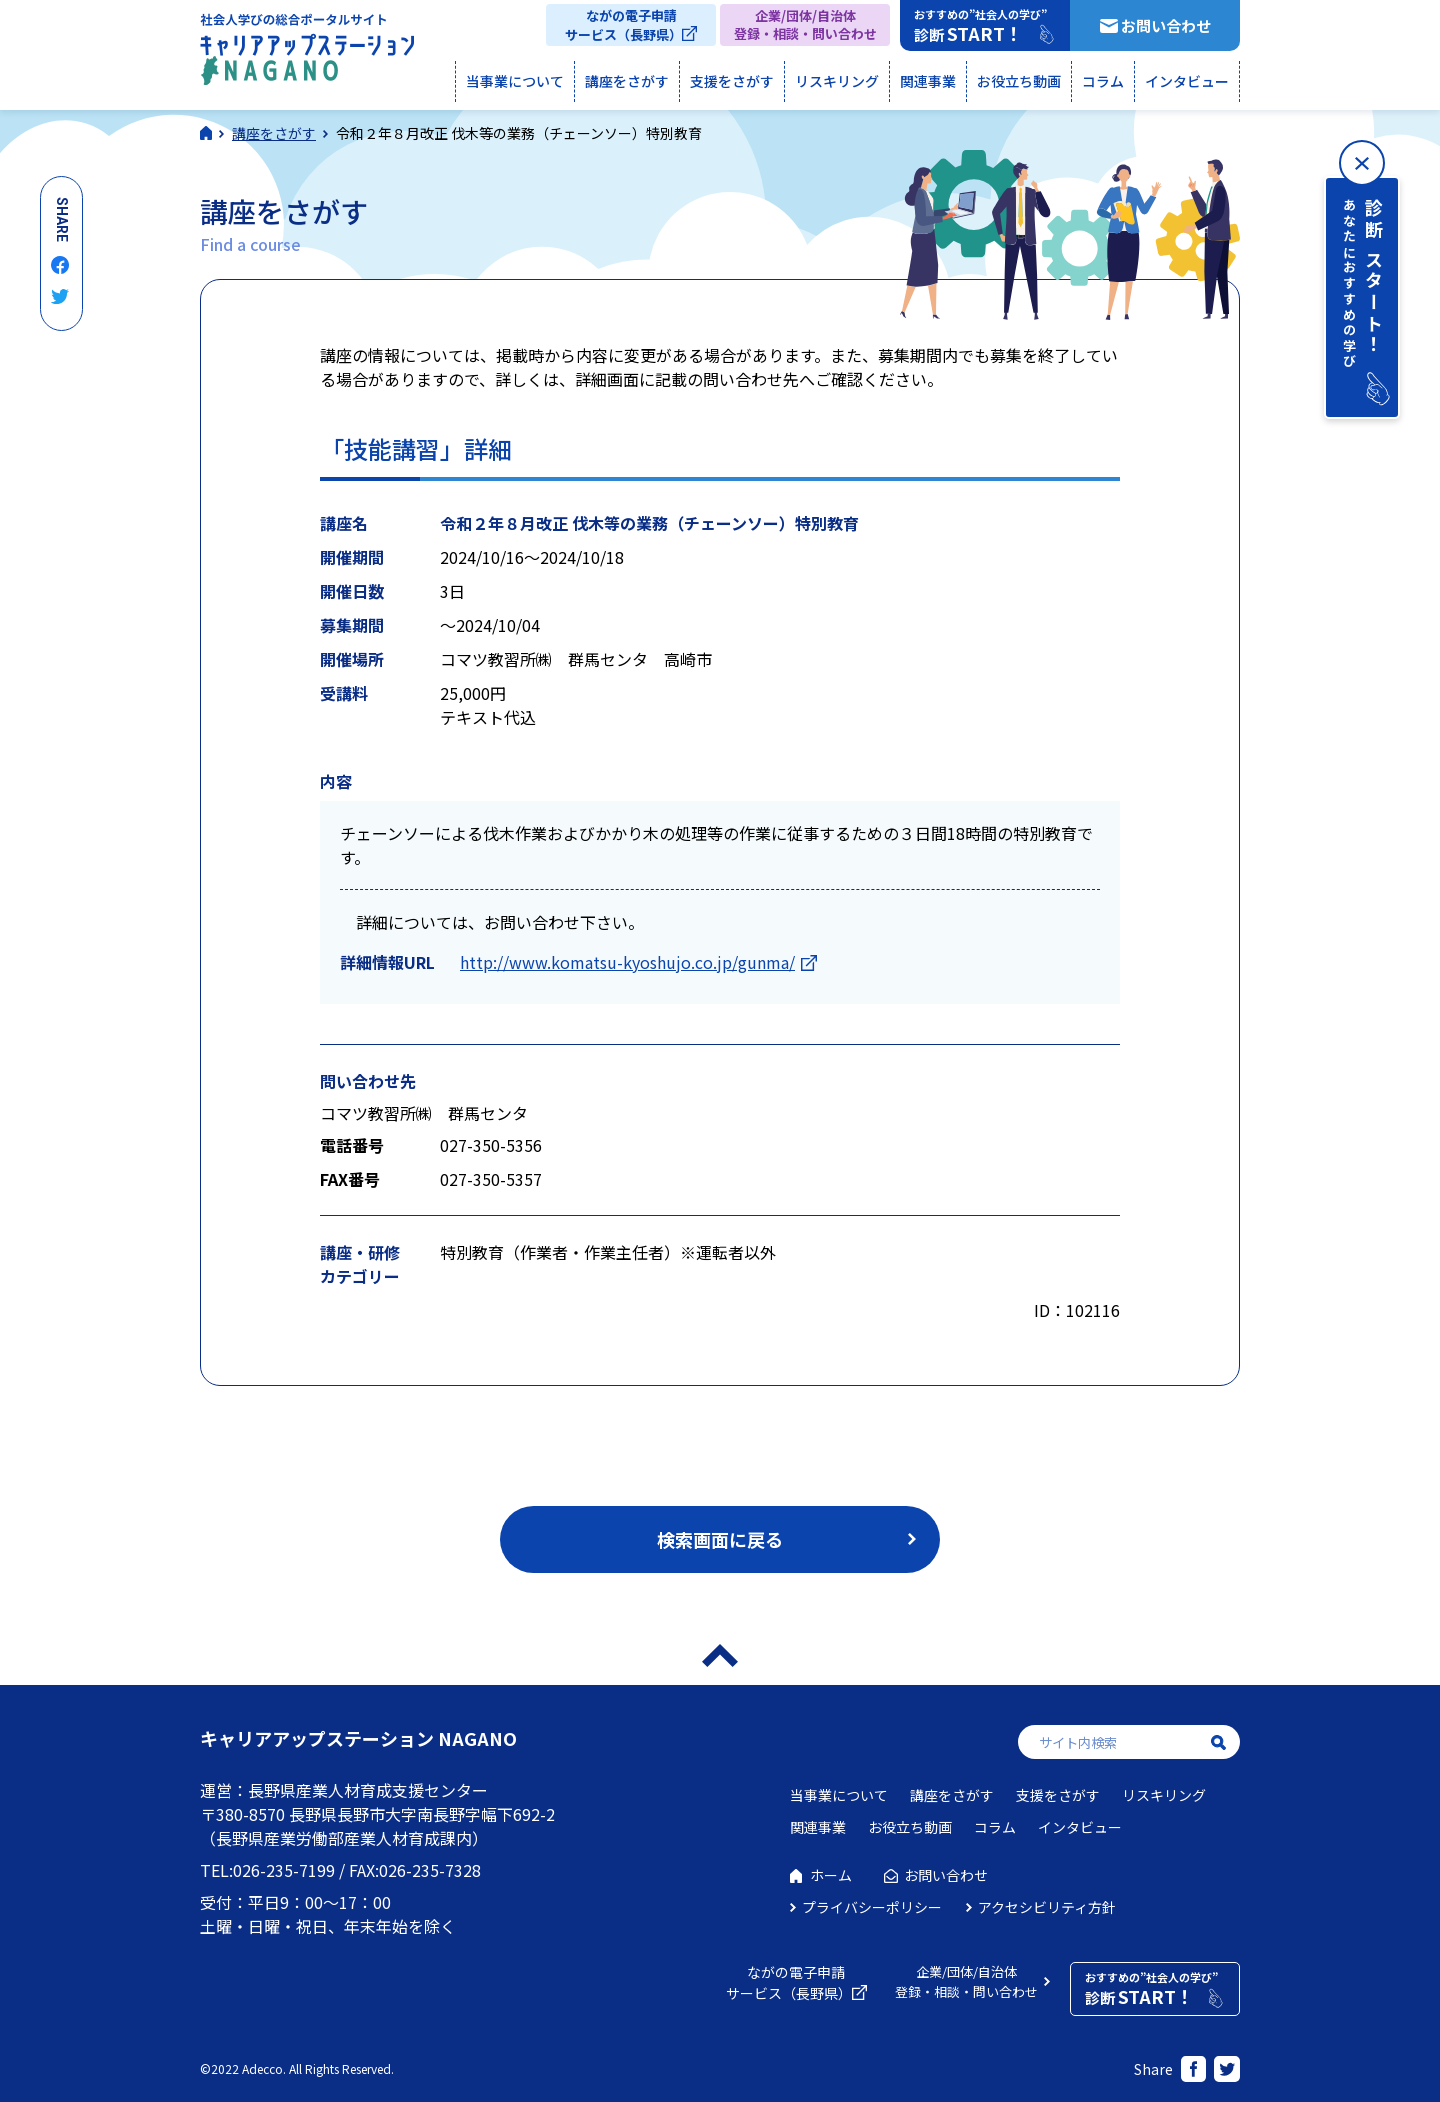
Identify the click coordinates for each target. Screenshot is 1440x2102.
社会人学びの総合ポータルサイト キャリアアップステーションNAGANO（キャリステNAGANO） (307, 54)
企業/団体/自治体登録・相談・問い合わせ (805, 24)
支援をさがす (732, 81)
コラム (1103, 81)
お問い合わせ (1166, 25)
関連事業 (928, 81)
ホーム (831, 1875)
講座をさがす (627, 81)
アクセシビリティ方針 (1047, 1907)
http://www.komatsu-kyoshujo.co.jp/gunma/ (627, 962)
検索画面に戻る (720, 1539)
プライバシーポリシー (872, 1907)
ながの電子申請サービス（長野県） (623, 25)
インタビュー (1187, 81)
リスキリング (837, 81)
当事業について (515, 81)
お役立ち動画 (1019, 81)
